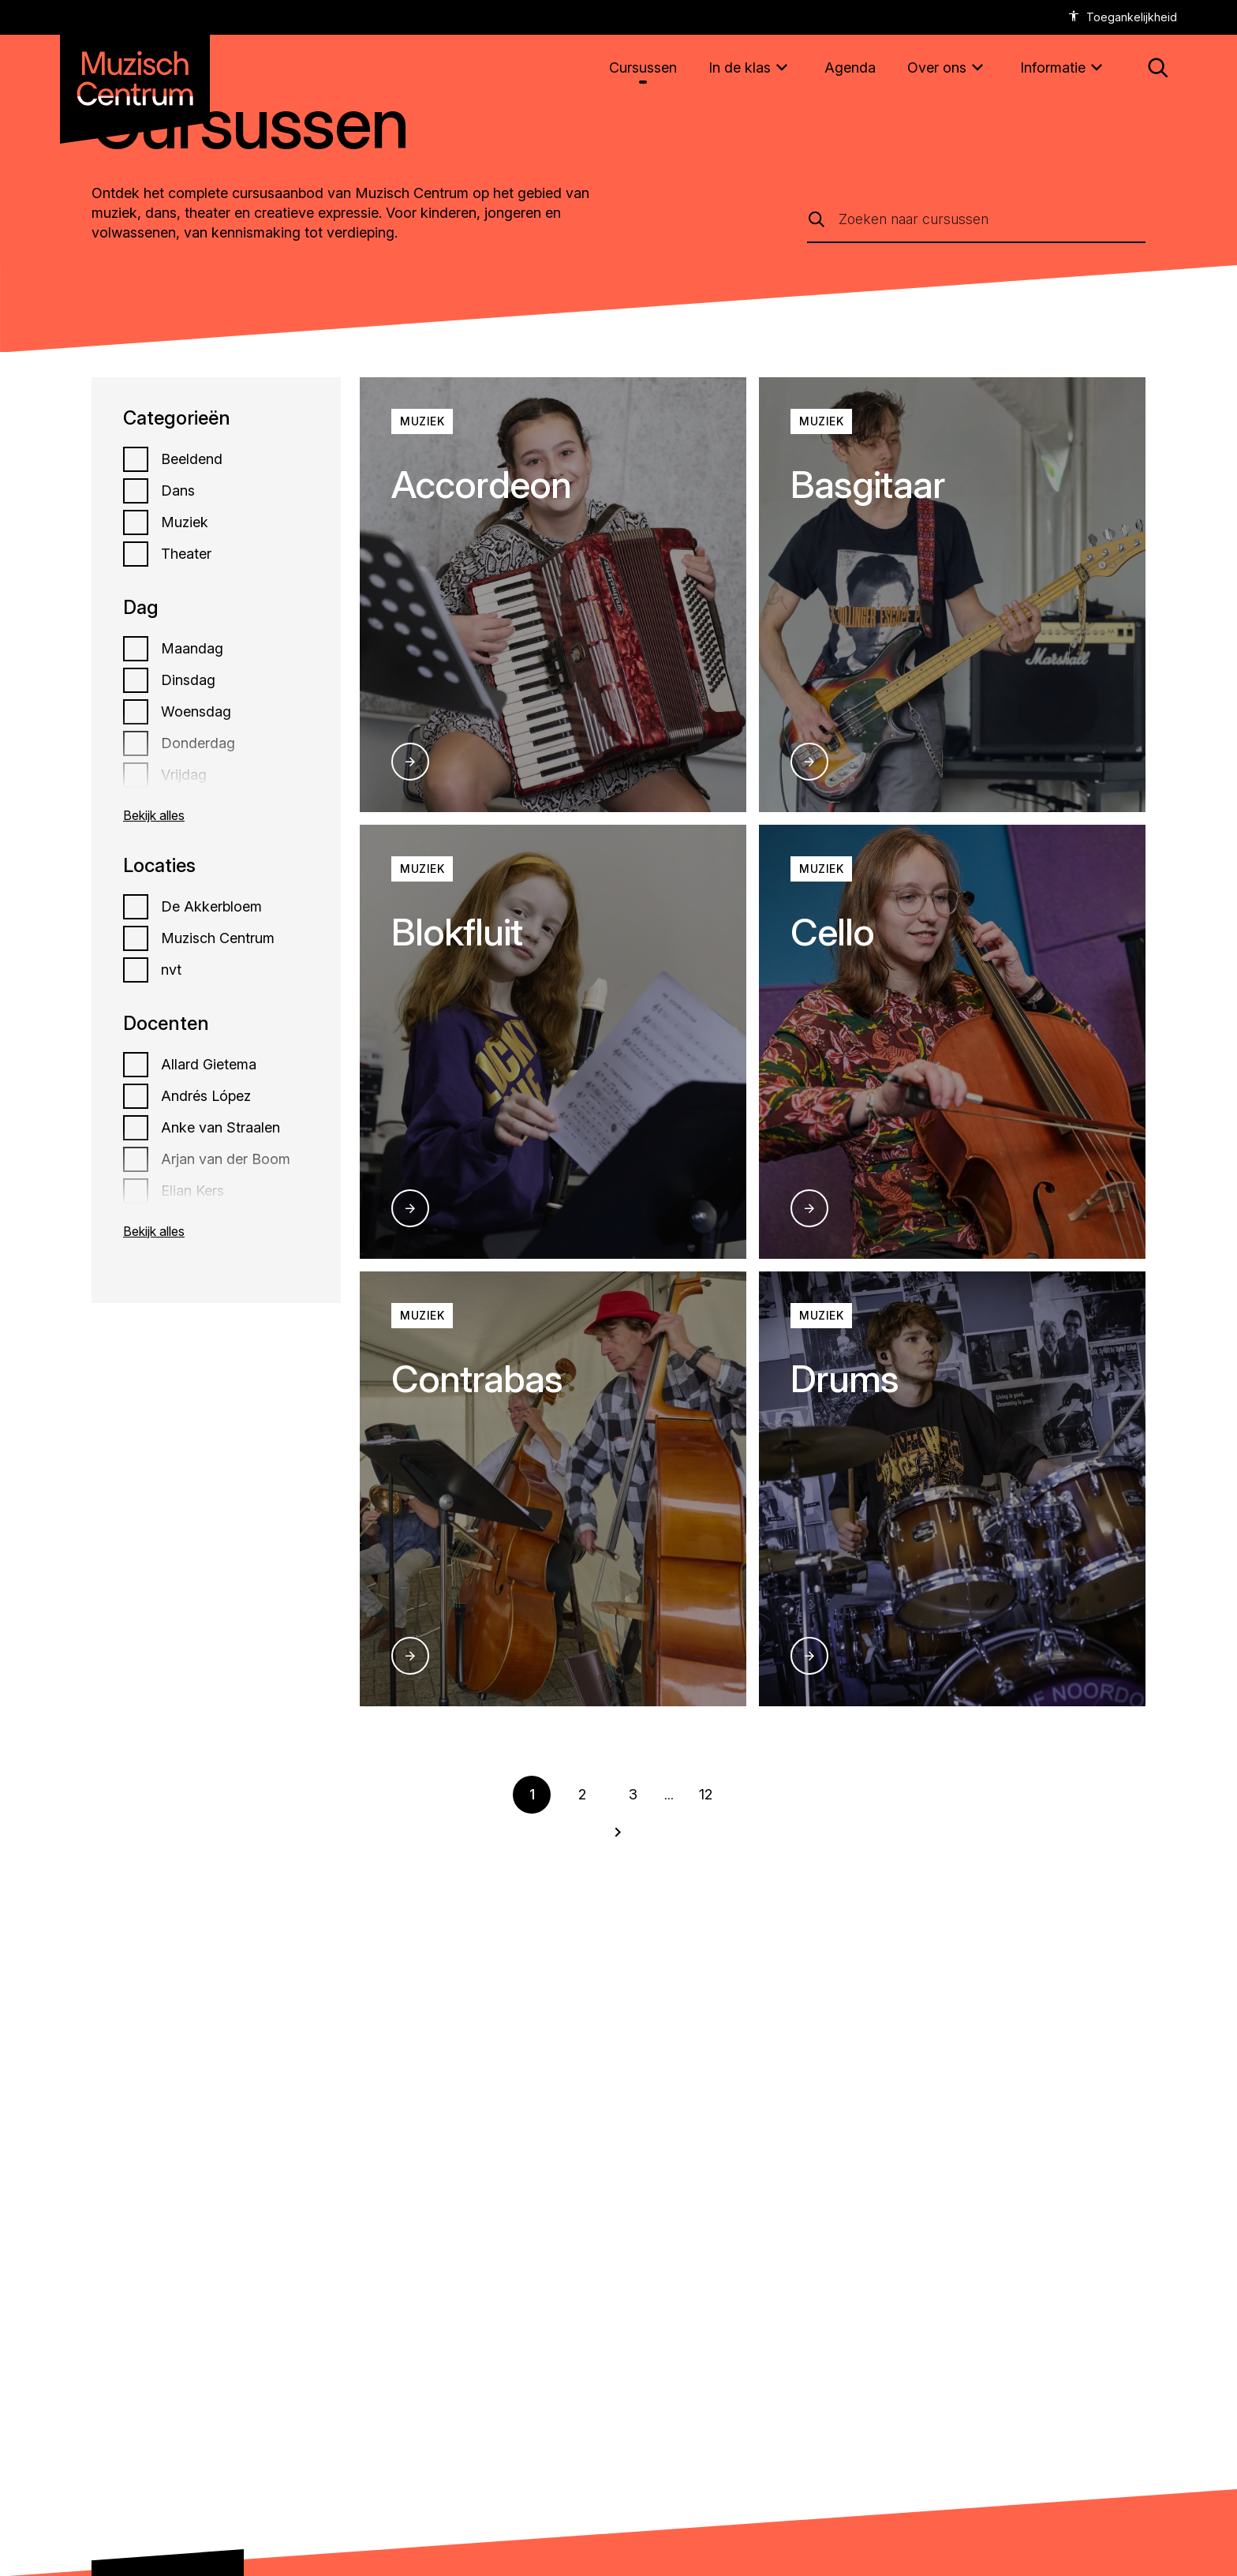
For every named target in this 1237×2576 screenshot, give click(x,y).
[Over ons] (947, 68)
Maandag (192, 649)
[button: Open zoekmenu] (1158, 68)
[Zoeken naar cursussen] (992, 219)
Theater (186, 554)
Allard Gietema (208, 1065)
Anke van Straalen (220, 1128)
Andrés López (206, 1096)
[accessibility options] (1122, 17)
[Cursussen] (643, 67)
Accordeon (481, 484)
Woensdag (196, 712)
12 (705, 1794)
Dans (178, 491)
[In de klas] (750, 68)
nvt (171, 970)
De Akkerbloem (211, 907)
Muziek (184, 522)
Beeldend (191, 459)
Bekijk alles (154, 815)
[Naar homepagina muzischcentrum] (135, 72)
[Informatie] (1064, 68)
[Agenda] (850, 67)
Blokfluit (456, 931)
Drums (844, 1378)
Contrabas (476, 1378)
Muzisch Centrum (218, 938)
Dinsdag (188, 680)
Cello (832, 931)
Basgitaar (867, 484)
